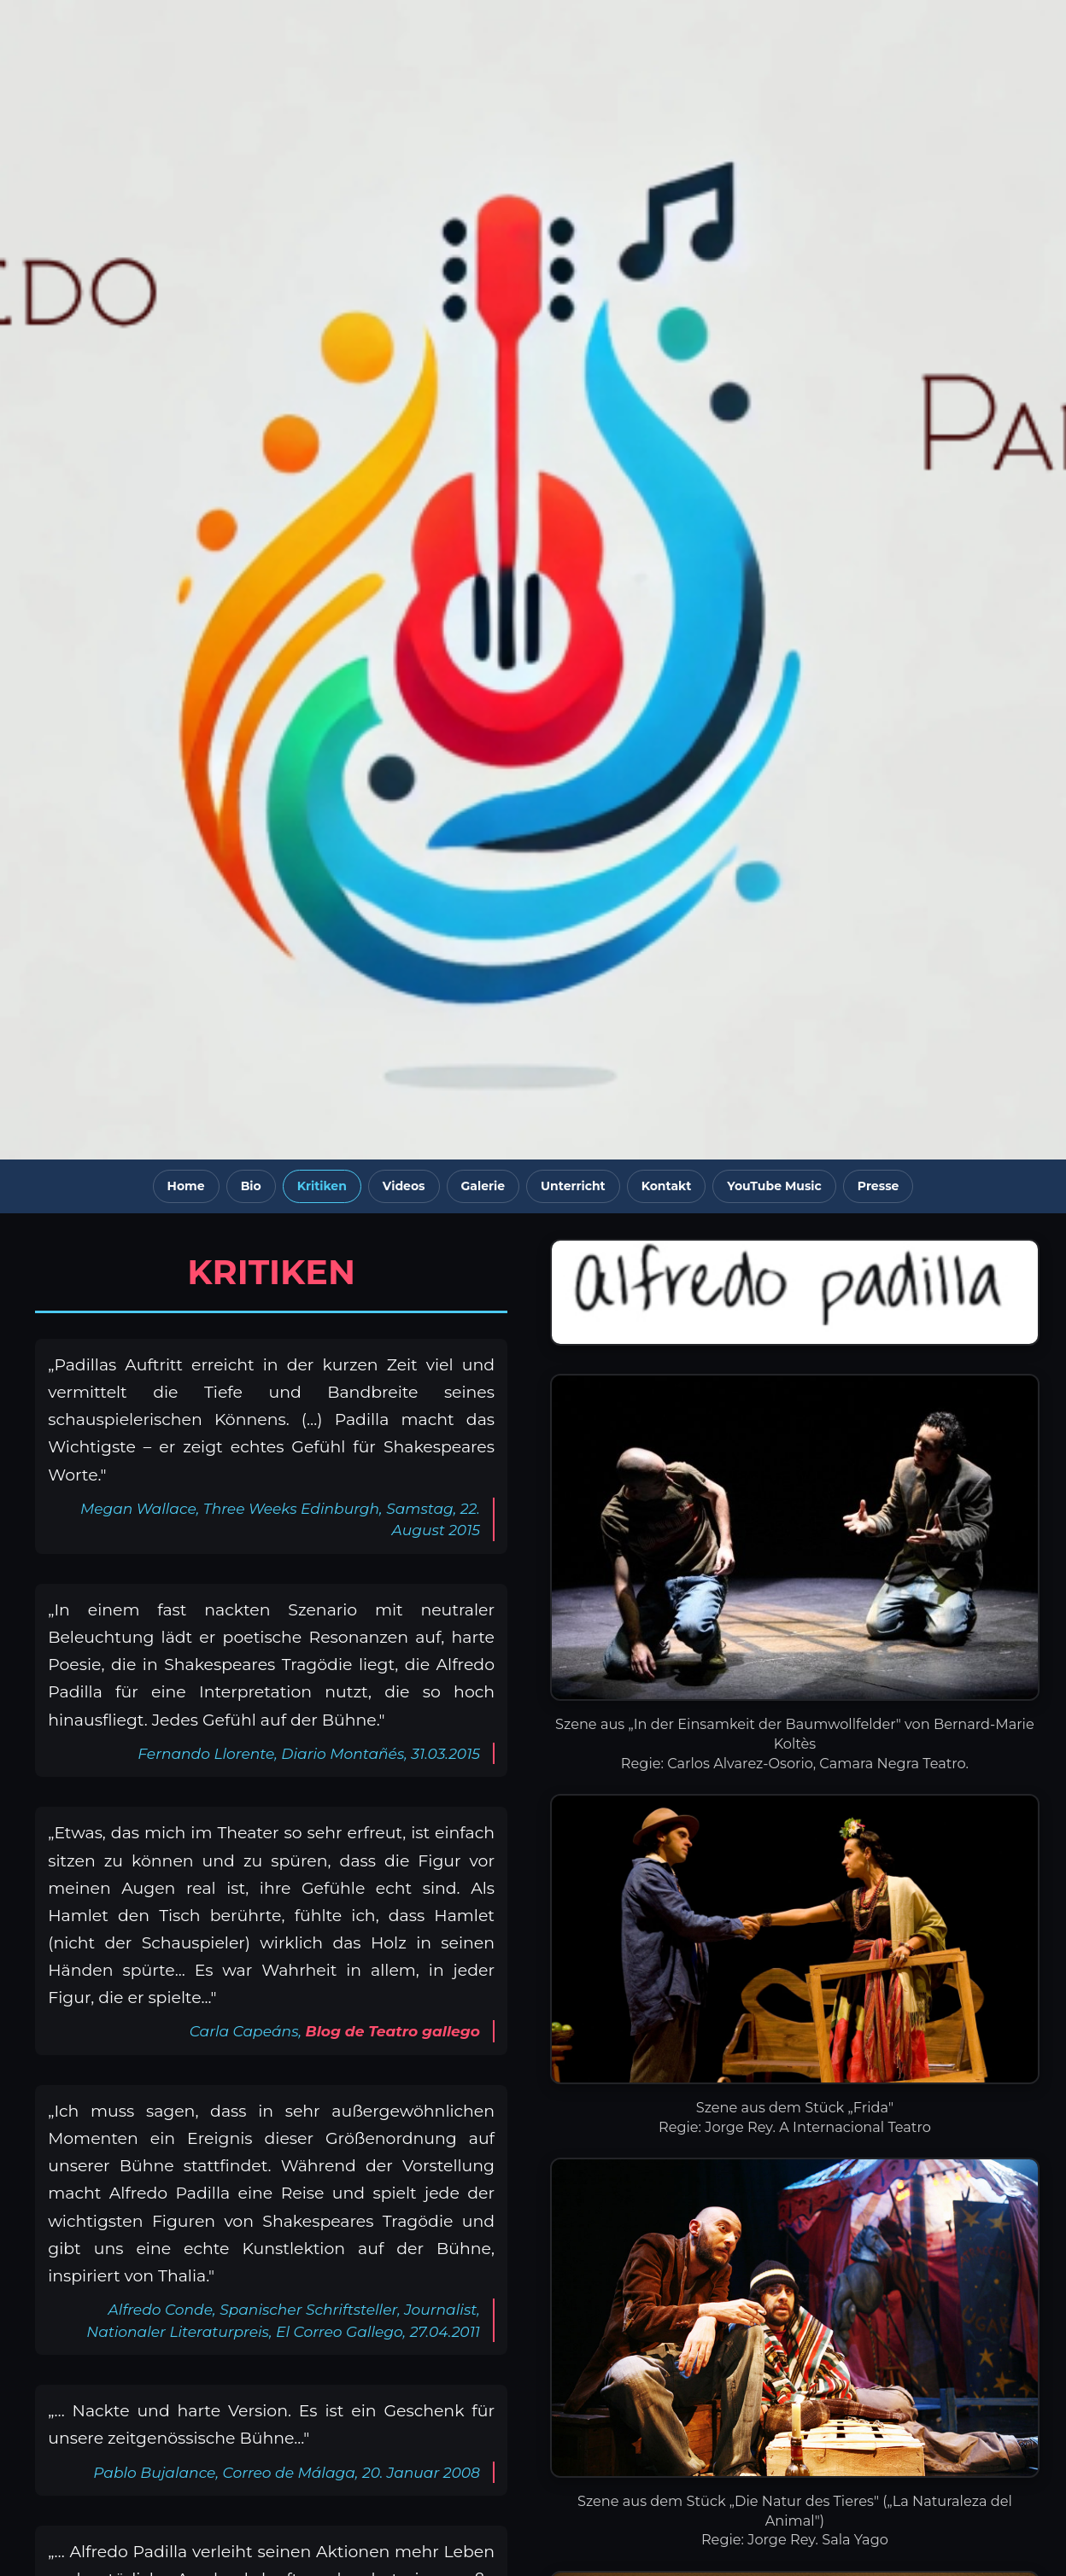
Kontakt (666, 1186)
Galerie (483, 1186)
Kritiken (322, 1186)
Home (186, 1186)
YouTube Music (774, 1186)
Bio (251, 1186)
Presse (878, 1186)
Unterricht (573, 1186)
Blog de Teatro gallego (393, 2031)
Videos (404, 1186)
